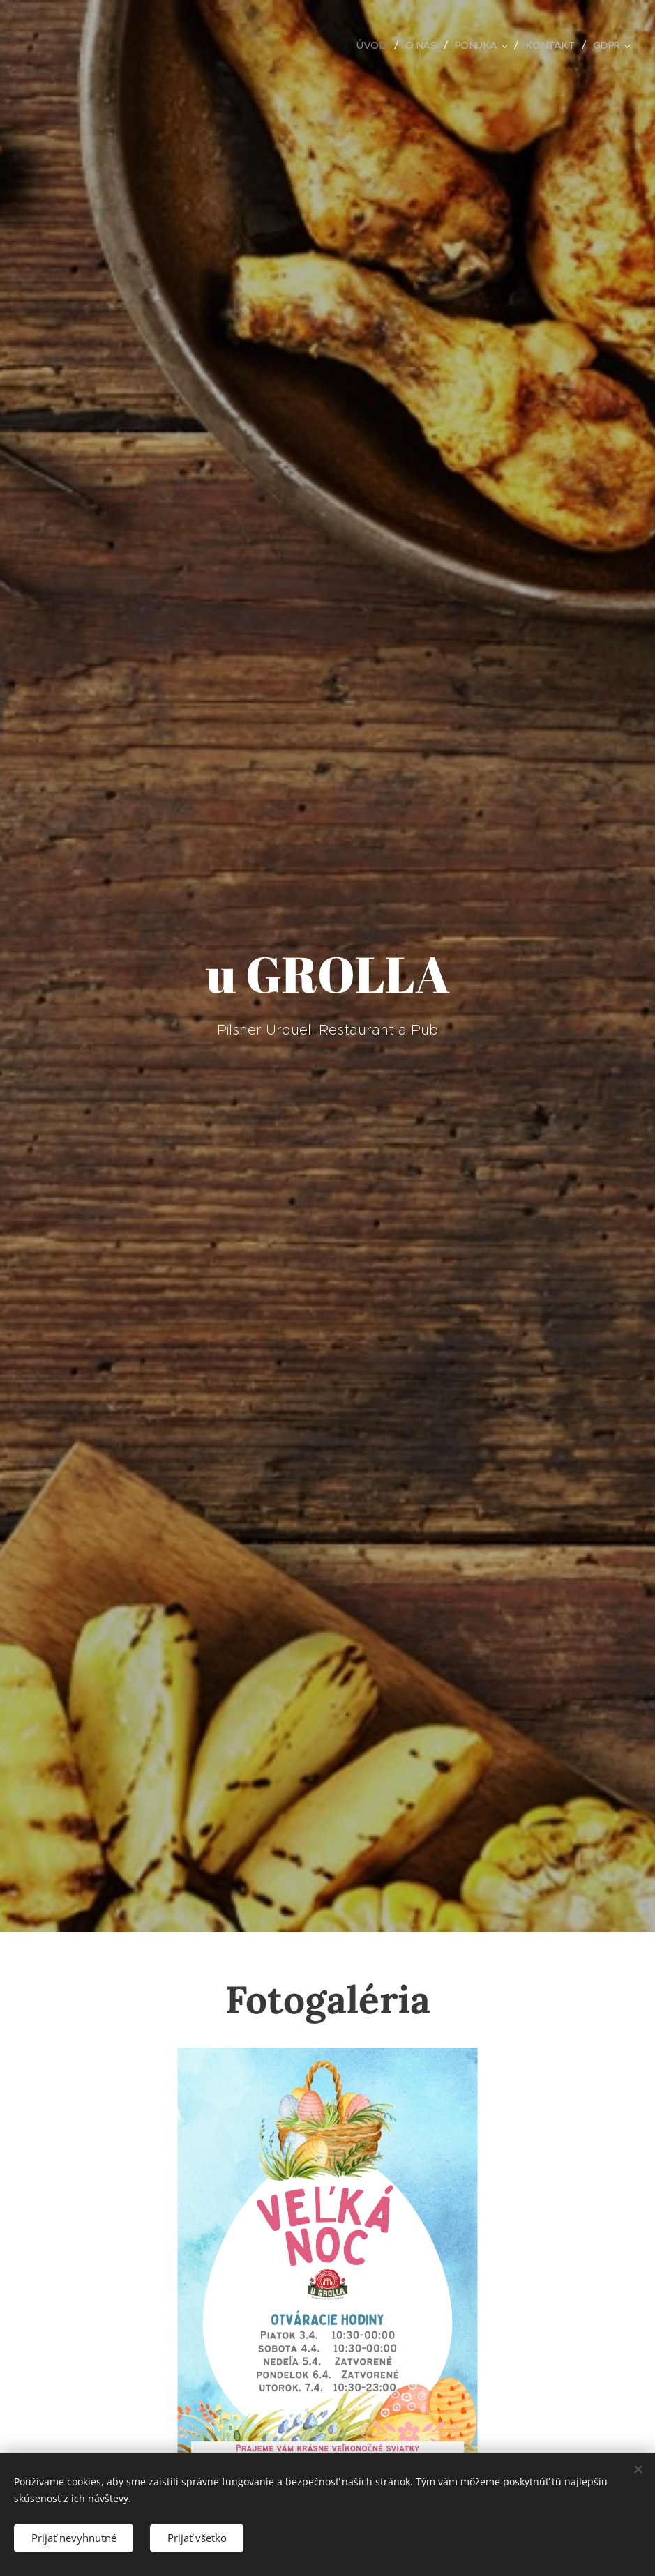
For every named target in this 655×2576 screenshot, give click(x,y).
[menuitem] (369, 45)
